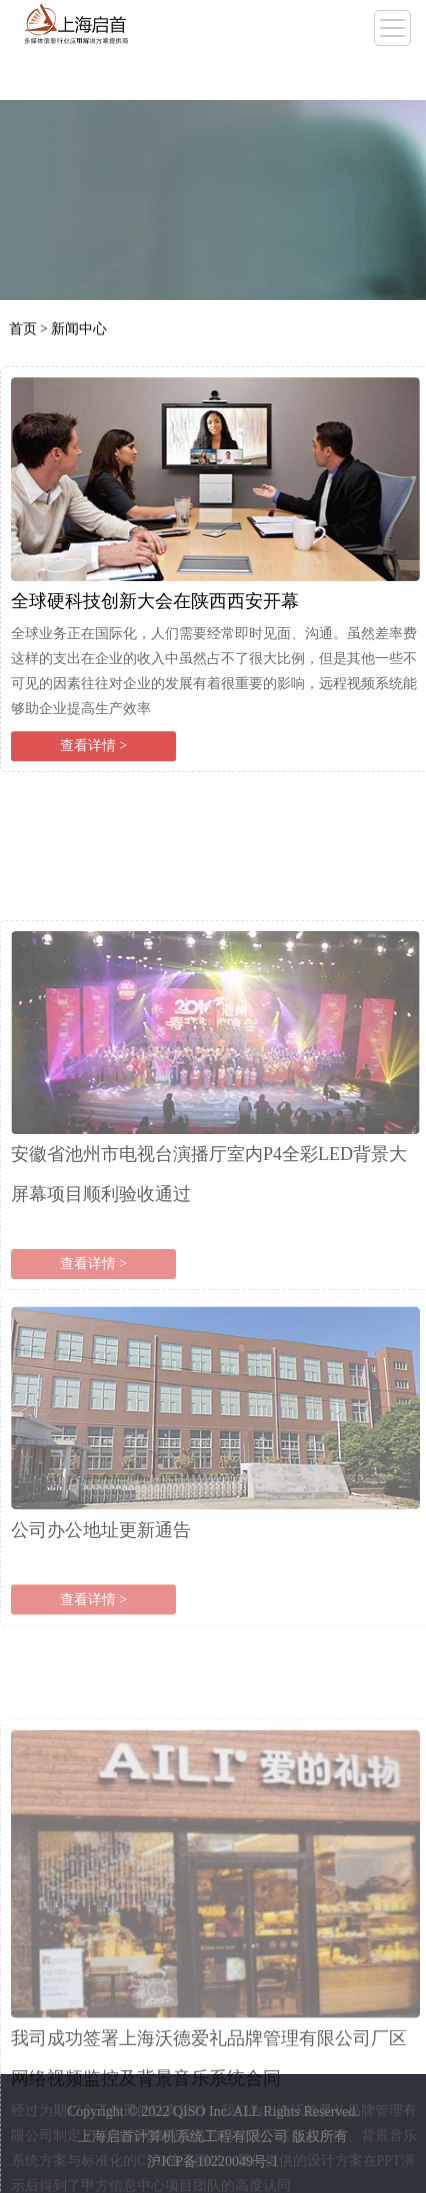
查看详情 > (93, 755)
